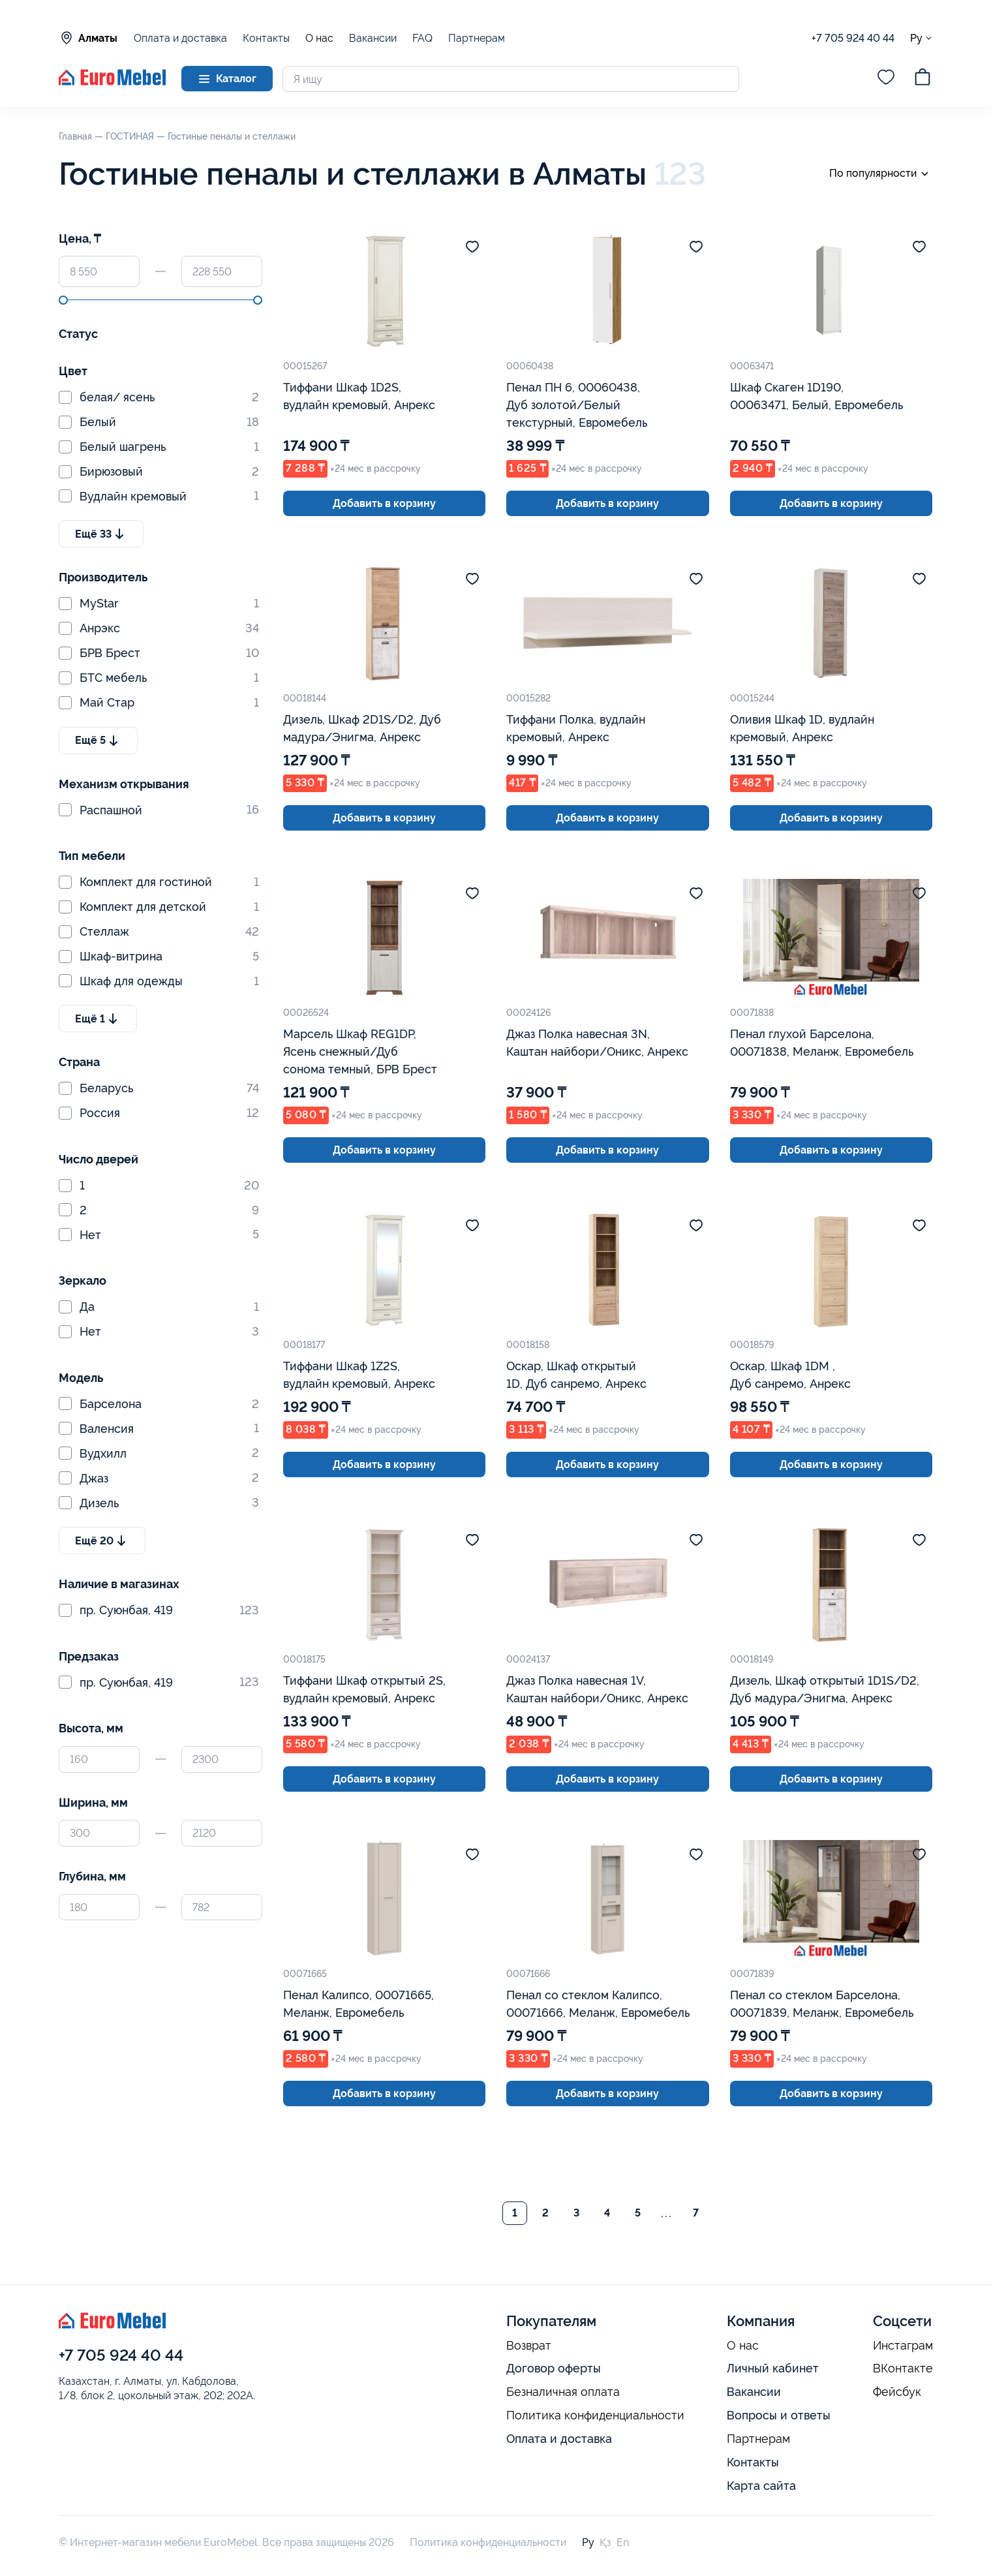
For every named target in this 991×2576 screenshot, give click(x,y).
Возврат (528, 2345)
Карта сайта (761, 2485)
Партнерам (476, 38)
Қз (605, 2542)
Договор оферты (553, 2368)
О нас (319, 38)
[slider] (63, 300)
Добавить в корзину (384, 503)
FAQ (422, 38)
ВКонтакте (903, 2368)
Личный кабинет (773, 2368)
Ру (921, 38)
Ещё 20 (102, 1540)
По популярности (881, 174)
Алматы (88, 38)
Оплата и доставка (180, 38)
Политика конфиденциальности (595, 2415)
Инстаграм (903, 2345)
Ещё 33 (101, 534)
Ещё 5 (98, 740)
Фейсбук (897, 2392)
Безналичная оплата (563, 2392)
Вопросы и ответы (779, 2415)
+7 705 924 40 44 (853, 38)
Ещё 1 (98, 1018)
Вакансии (373, 38)
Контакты (266, 38)
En (623, 2542)
